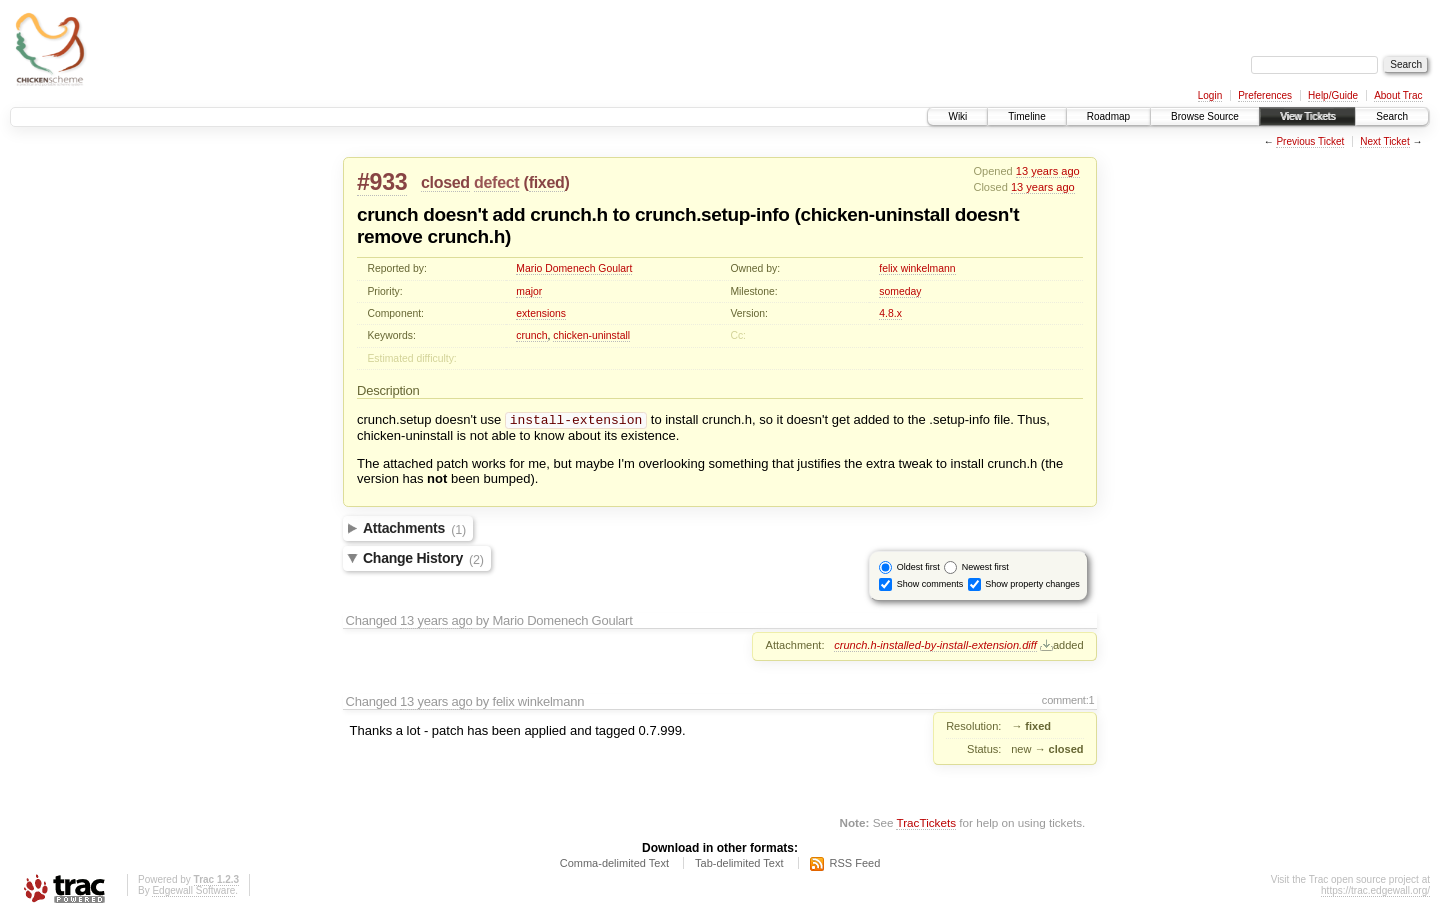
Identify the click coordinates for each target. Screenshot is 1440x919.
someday (900, 291)
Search (1392, 116)
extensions (541, 313)
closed (445, 182)
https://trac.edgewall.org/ (1375, 892)
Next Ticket (1384, 141)
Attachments (414, 531)
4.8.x (890, 313)
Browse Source (1205, 116)
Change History (423, 561)
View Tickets (1307, 116)
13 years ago (1048, 171)
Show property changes (1032, 586)
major (529, 291)
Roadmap (1108, 116)
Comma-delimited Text (614, 865)
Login (1210, 95)
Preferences (1265, 95)
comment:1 (1068, 702)
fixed (547, 182)
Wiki (957, 116)
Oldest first (918, 569)
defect (496, 182)
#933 (382, 182)
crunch (531, 335)
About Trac (1398, 95)
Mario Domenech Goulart (574, 268)
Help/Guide (1333, 95)
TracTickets (926, 824)
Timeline (1026, 116)
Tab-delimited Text (739, 865)
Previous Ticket (1310, 141)
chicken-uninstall (591, 335)
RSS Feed (855, 865)
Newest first (985, 569)
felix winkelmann (917, 268)
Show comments (930, 586)
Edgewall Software (193, 892)
